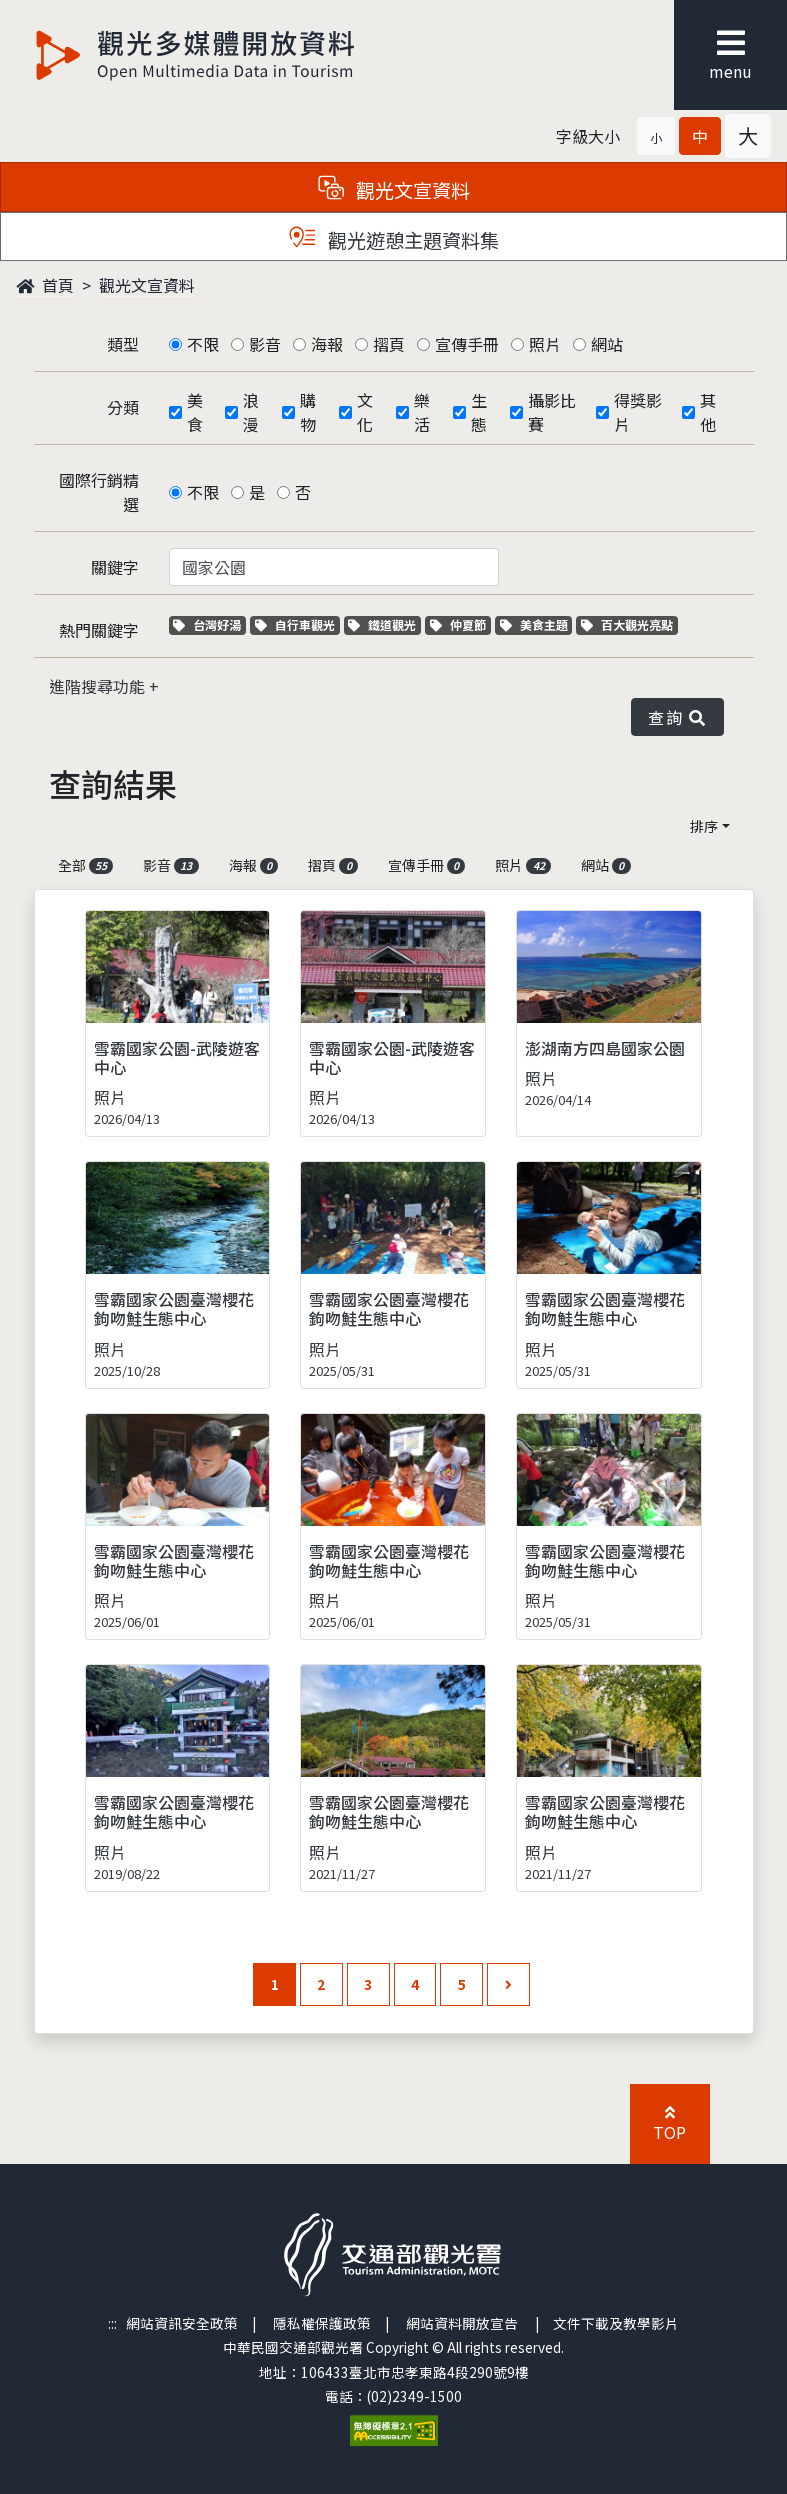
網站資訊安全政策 (182, 2323)
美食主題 (536, 624)
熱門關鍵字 (99, 630)
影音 (265, 344)
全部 (86, 865)
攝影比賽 (552, 412)
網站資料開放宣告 (462, 2323)
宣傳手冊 (467, 344)
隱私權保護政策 (322, 2323)
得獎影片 (638, 412)
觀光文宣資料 (147, 285)
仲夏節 (460, 624)
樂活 (422, 412)
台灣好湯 (209, 624)
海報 (327, 344)
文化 (365, 412)
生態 (479, 412)
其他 (708, 412)
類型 (123, 344)
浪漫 (251, 412)
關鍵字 (115, 567)
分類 (123, 407)
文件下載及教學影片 (616, 2323)
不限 (203, 344)
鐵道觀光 (384, 624)
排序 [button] (704, 826)
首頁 (45, 285)
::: (112, 2323)
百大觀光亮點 (627, 624)
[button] (656, 136)
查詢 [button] (677, 717)
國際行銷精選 (99, 492)
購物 (308, 412)
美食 (195, 412)
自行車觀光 (295, 624)
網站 (607, 344)
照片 (545, 344)
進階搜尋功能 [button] (99, 686)
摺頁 (389, 344)
